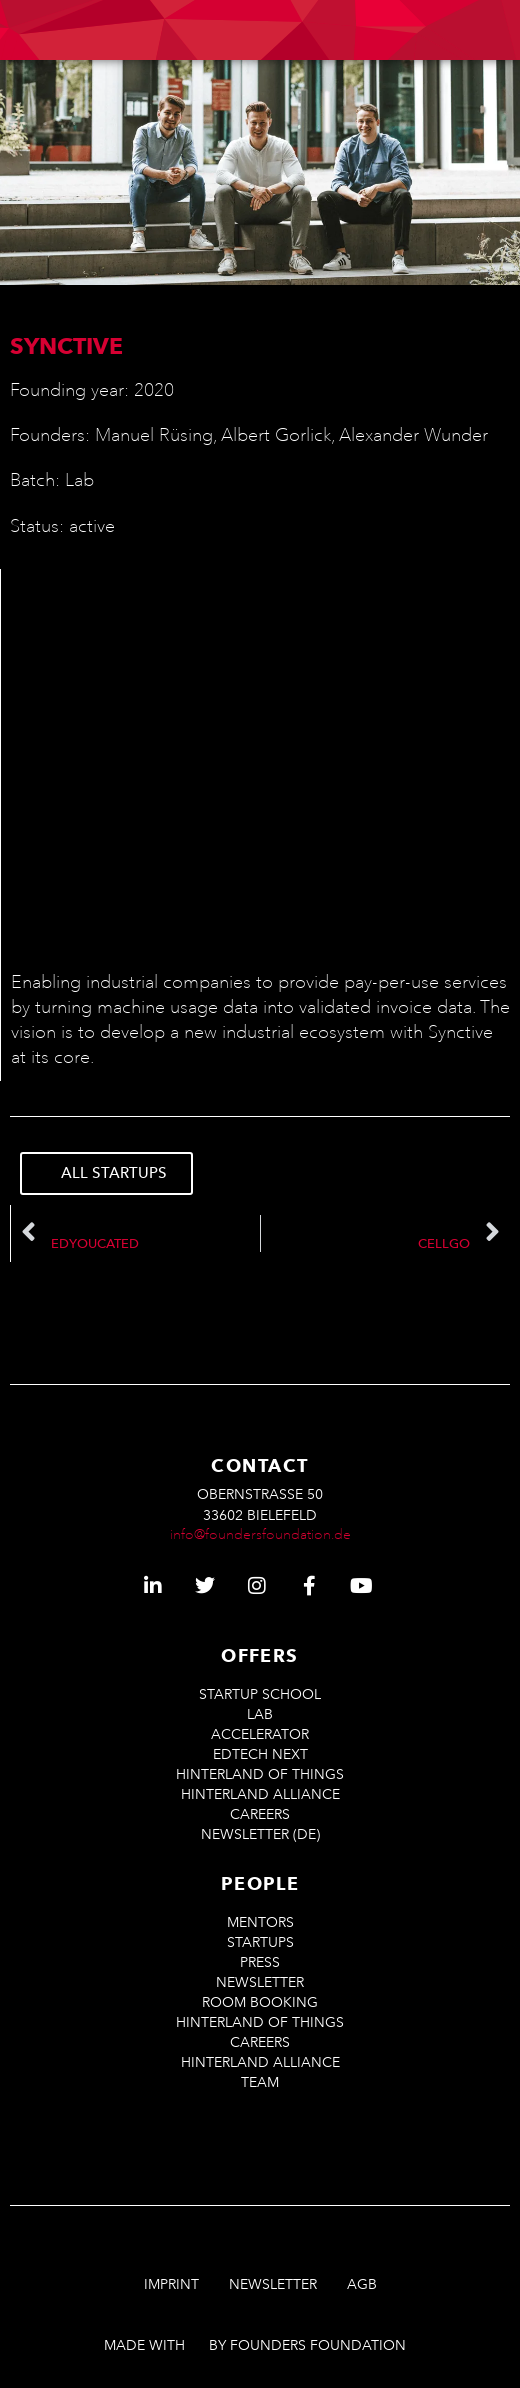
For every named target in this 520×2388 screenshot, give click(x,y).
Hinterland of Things (260, 1774)
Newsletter (260, 1982)
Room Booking (260, 2002)
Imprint (171, 2284)
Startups (260, 1942)
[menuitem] (306, 30)
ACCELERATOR (260, 1734)
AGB (362, 2284)
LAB (260, 1714)
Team (260, 2082)
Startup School (260, 1694)
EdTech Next (260, 1754)
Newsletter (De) (260, 1834)
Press (260, 1962)
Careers (260, 1814)
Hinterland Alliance (260, 1794)
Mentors (260, 1922)
